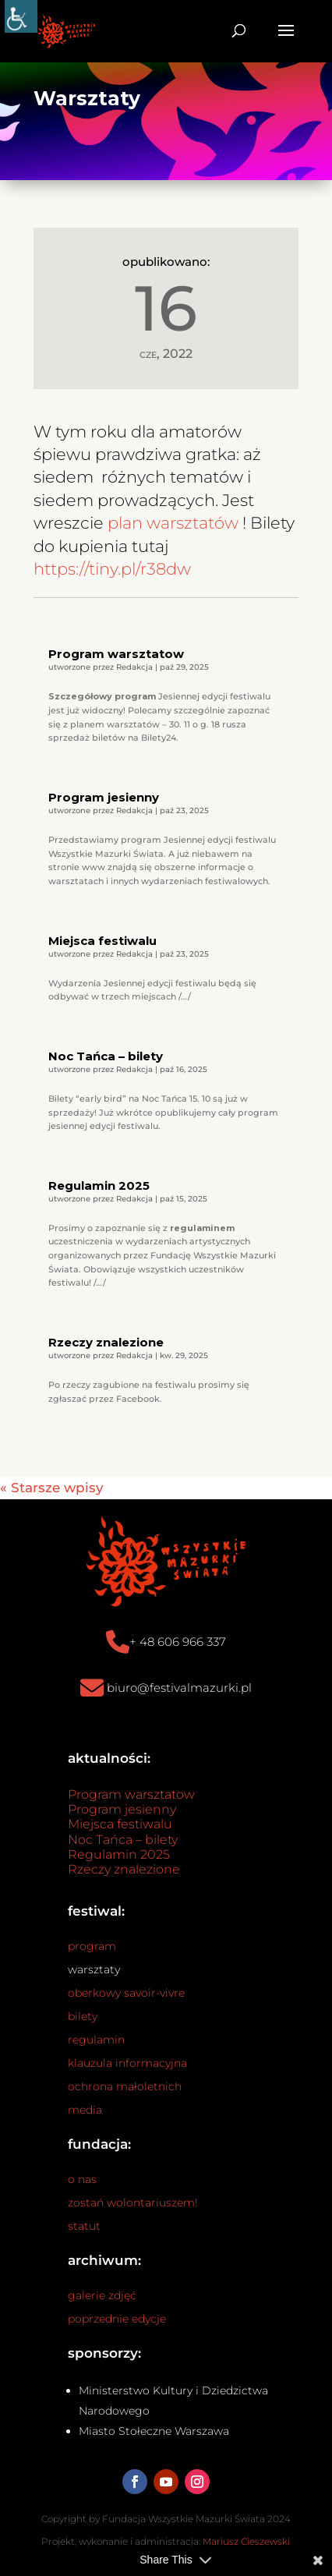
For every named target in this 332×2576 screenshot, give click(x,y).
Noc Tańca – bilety (105, 1056)
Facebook (138, 1398)
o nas (82, 2179)
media (85, 2110)
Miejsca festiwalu (102, 940)
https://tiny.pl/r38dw (112, 569)
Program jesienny (103, 797)
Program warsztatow (116, 653)
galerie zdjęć (102, 2295)
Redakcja (134, 667)
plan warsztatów (173, 523)
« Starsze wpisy (52, 1487)
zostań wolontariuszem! (133, 2203)
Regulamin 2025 (99, 1185)
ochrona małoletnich (125, 2086)
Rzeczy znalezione (106, 1342)
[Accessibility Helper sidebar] (21, 16)
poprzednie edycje (117, 2319)
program (92, 1946)
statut (84, 2226)
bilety (82, 2016)
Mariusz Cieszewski (246, 2541)
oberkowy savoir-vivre (126, 1993)
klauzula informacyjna (127, 2063)
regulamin (96, 2040)
